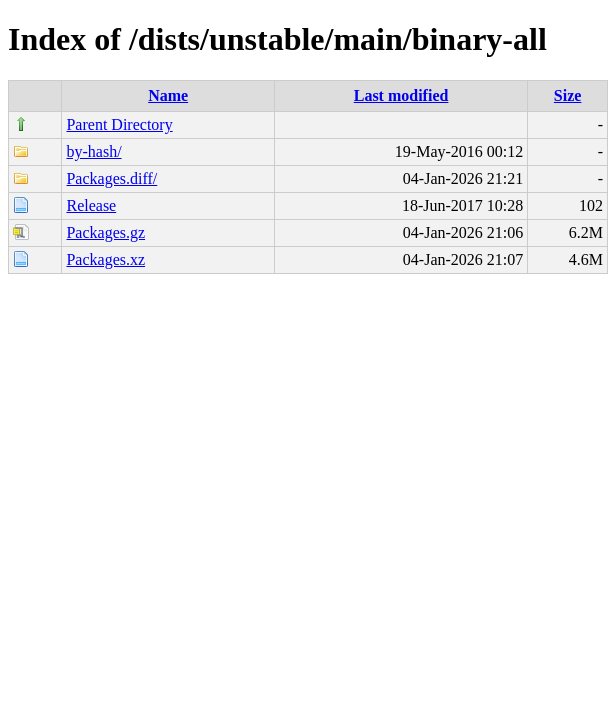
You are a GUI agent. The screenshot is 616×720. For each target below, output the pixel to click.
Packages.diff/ (111, 178)
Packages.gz (105, 232)
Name (168, 95)
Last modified (401, 95)
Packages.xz (105, 259)
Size (568, 95)
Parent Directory (119, 124)
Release (91, 205)
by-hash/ (93, 151)
